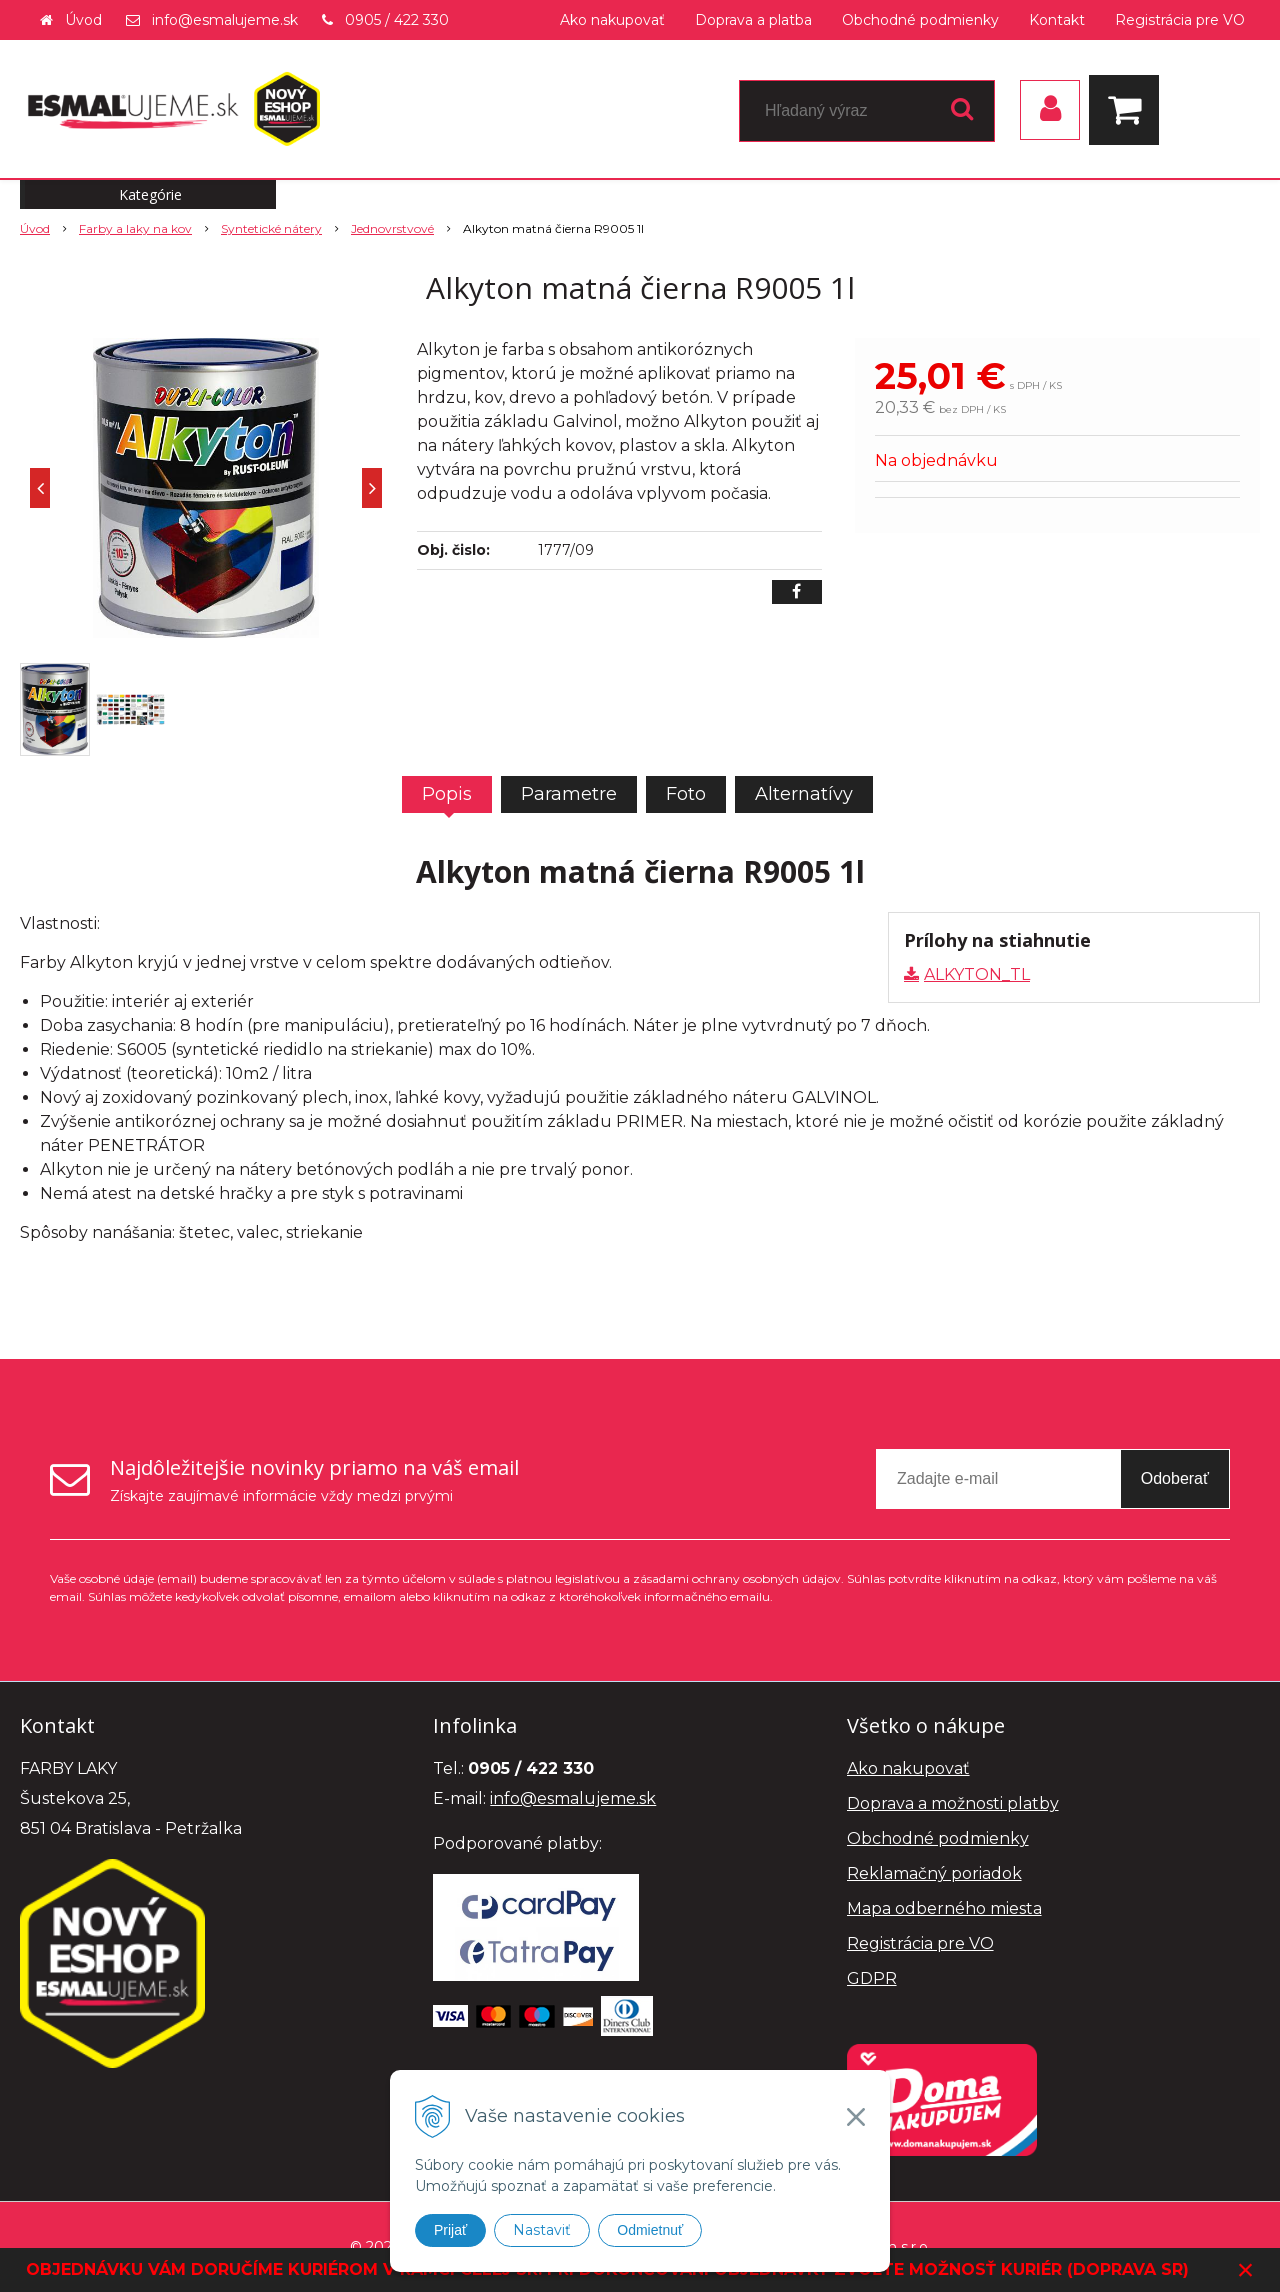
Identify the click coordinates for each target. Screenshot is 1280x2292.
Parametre (569, 794)
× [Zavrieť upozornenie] (1246, 2269)
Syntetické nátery (271, 228)
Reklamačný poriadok (934, 1873)
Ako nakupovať (612, 20)
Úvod (83, 20)
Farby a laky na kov (135, 228)
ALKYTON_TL (977, 974)
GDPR (872, 1978)
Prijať (450, 2230)
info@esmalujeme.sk (225, 20)
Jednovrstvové (392, 228)
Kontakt (1057, 20)
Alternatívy (804, 794)
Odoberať (1175, 1478)
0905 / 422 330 (397, 20)
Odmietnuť (650, 2230)
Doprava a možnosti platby (953, 1803)
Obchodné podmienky (920, 20)
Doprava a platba (753, 20)
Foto (686, 794)
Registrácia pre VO (1180, 20)
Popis (447, 794)
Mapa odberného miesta (944, 1908)
